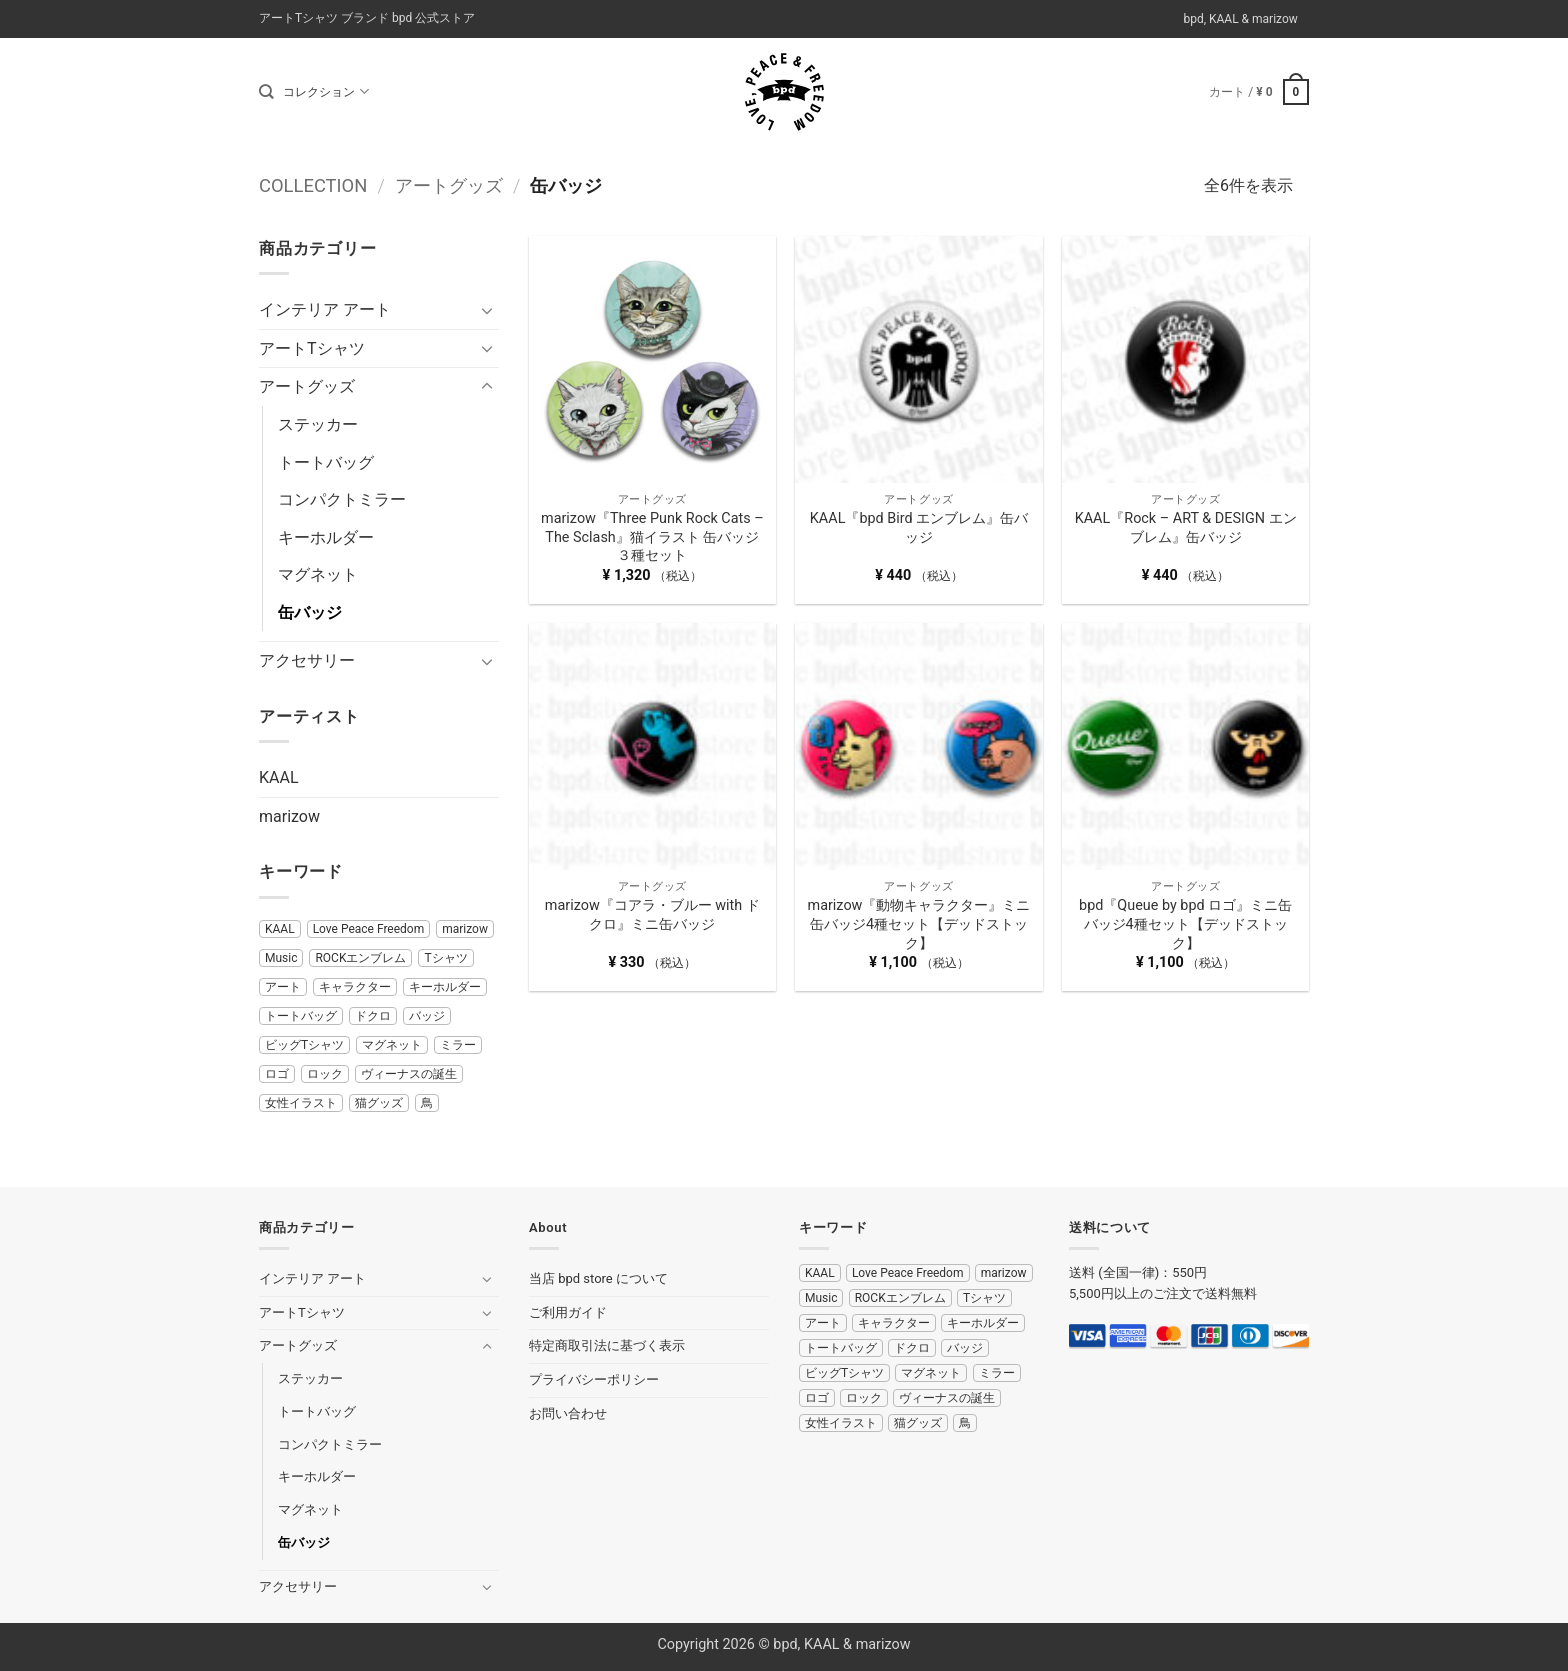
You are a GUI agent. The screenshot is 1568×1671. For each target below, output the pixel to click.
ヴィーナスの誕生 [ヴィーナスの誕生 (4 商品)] (409, 1074)
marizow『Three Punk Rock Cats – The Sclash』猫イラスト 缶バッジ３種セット (652, 537)
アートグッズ (449, 185)
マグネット (318, 574)
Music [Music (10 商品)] (281, 958)
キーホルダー (326, 537)
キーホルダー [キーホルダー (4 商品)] (445, 987)
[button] (1259, 92)
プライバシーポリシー (594, 1379)
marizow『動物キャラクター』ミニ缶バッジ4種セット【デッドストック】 (919, 924)
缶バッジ (310, 612)
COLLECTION (313, 185)
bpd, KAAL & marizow (1240, 19)
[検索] (266, 91)
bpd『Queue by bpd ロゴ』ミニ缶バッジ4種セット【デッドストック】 (1185, 924)
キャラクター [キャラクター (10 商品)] (355, 987)
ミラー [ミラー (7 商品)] (458, 1045)
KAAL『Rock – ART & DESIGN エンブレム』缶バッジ (1186, 528)
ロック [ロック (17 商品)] (325, 1074)
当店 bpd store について (598, 1278)
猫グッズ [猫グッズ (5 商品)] (379, 1103)
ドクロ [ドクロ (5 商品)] (373, 1016)
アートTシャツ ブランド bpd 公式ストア (367, 18)
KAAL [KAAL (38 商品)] (280, 929)
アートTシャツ (312, 348)
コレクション (325, 91)
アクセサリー (307, 660)
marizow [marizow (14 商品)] (465, 929)
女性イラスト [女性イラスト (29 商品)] (301, 1103)
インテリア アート (325, 309)
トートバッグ (326, 462)
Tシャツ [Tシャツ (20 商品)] (445, 958)
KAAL (279, 777)
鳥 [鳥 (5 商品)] (427, 1103)
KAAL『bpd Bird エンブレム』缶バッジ (919, 528)
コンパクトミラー (342, 499)
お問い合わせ (568, 1413)
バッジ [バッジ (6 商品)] (427, 1016)
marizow (289, 816)
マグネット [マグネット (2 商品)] (392, 1045)
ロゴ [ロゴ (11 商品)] (277, 1074)
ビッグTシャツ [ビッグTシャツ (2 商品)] (304, 1045)
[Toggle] (487, 310)
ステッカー (318, 424)
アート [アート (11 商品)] (283, 987)
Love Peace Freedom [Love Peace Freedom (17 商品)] (369, 929)
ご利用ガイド (568, 1312)
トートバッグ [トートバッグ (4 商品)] (301, 1016)
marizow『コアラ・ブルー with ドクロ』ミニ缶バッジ (652, 915)
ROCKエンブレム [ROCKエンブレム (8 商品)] (360, 958)
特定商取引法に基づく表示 (607, 1345)
